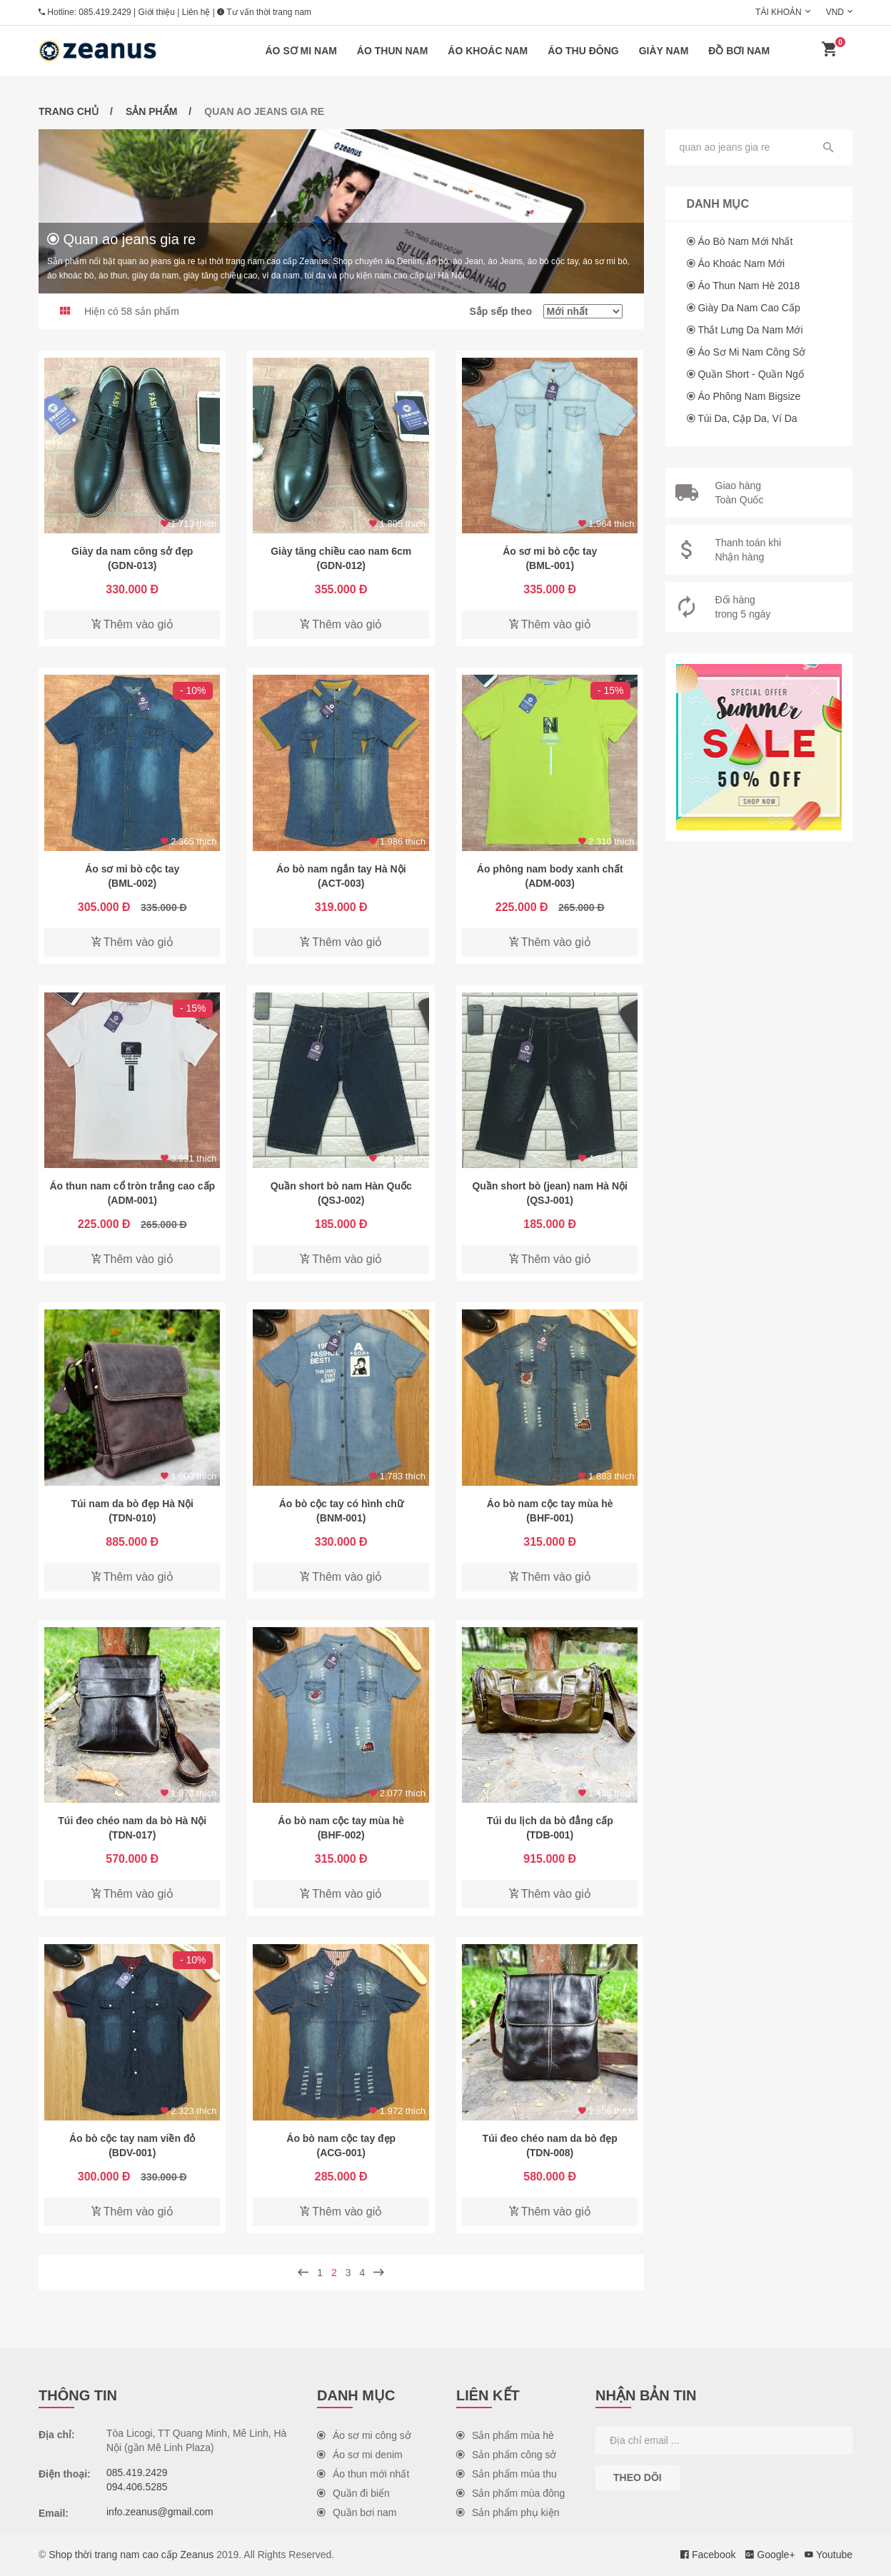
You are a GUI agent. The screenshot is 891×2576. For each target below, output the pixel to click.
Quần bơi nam (356, 2512)
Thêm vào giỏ (132, 624)
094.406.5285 (137, 2486)
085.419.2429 (105, 12)
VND (835, 12)
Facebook (707, 2554)
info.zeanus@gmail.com (159, 2511)
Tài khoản (778, 12)
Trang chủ (69, 111)
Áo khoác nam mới (741, 263)
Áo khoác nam (488, 50)
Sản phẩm (151, 111)
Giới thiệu (157, 12)
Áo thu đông (583, 50)
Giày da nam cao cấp (749, 307)
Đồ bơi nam (739, 50)
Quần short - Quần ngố (751, 374)
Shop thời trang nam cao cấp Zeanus (131, 2554)
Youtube (828, 2554)
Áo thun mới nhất (363, 2474)
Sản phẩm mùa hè (505, 2435)
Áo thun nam (392, 50)
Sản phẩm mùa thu (506, 2474)
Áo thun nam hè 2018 (749, 285)
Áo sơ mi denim (360, 2454)
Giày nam (664, 50)
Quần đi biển (353, 2493)
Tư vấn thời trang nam (264, 12)
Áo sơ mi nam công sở (751, 352)
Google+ (770, 2554)
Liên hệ (196, 12)
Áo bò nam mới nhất (745, 241)
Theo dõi (637, 2477)
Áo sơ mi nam (301, 50)
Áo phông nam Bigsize (749, 396)
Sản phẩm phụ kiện (508, 2512)
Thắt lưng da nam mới (750, 330)
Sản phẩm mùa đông (510, 2493)
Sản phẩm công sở (506, 2454)
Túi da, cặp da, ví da (747, 418)
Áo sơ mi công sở (364, 2435)
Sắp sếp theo (545, 311)
